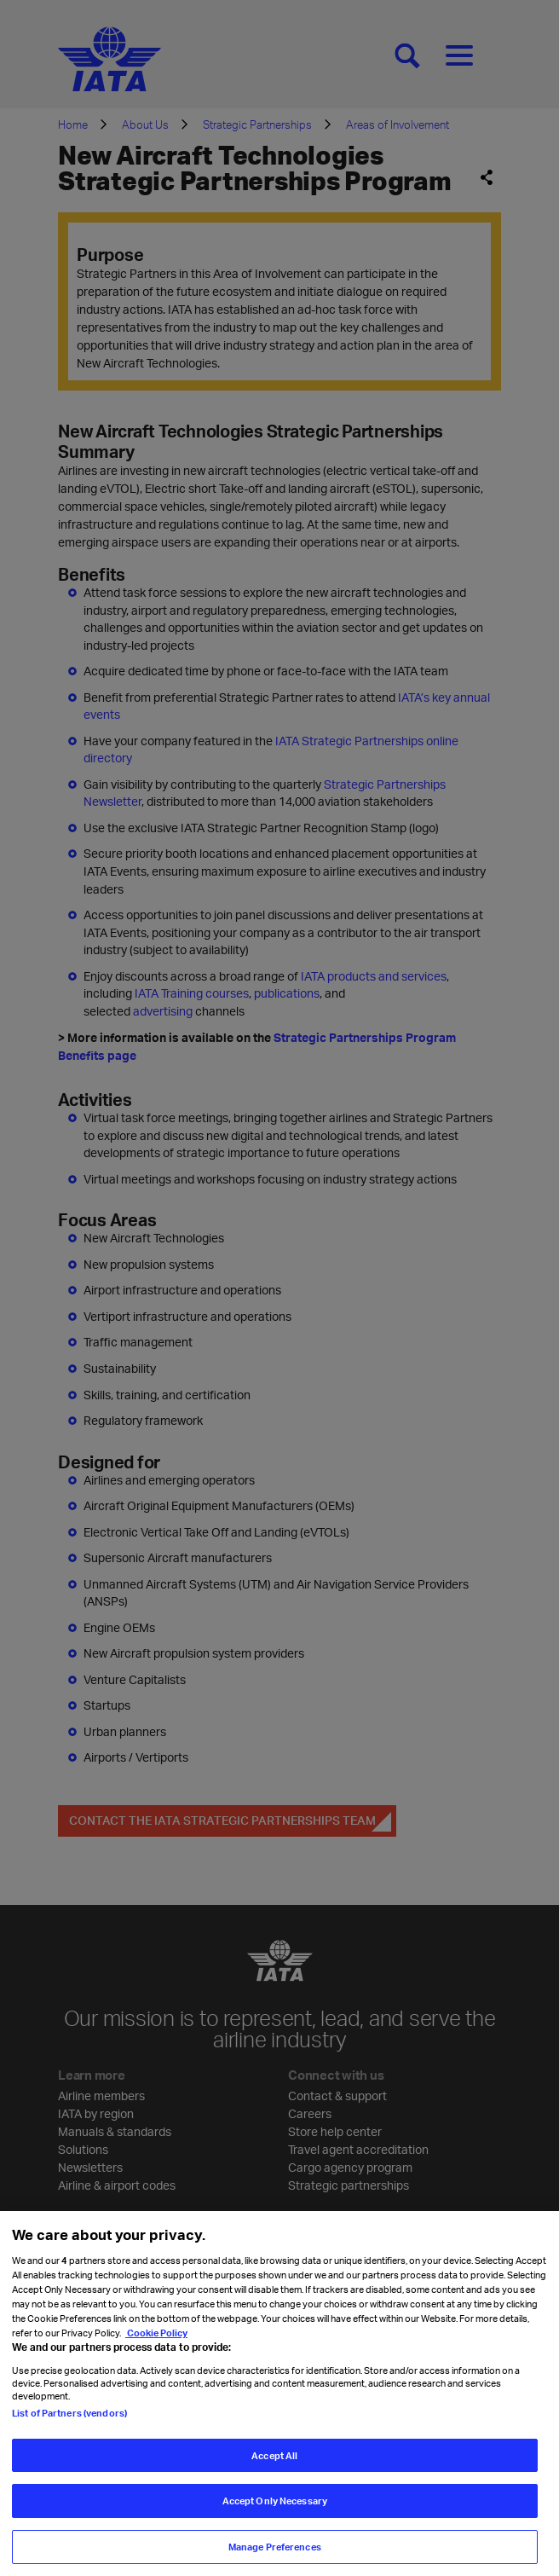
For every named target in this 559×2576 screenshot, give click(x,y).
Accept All (274, 2469)
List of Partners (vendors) (69, 2427)
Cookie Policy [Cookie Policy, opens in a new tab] (156, 2348)
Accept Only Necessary (274, 2515)
